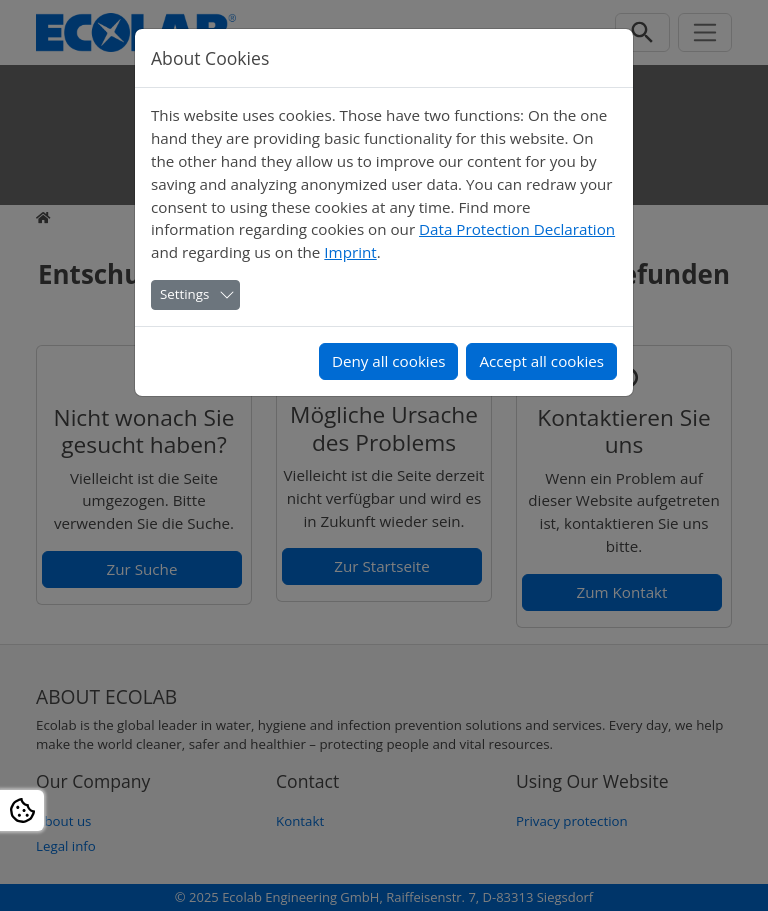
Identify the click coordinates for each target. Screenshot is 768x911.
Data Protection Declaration (517, 229)
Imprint (350, 252)
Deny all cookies (389, 361)
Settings (184, 294)
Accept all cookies (541, 361)
